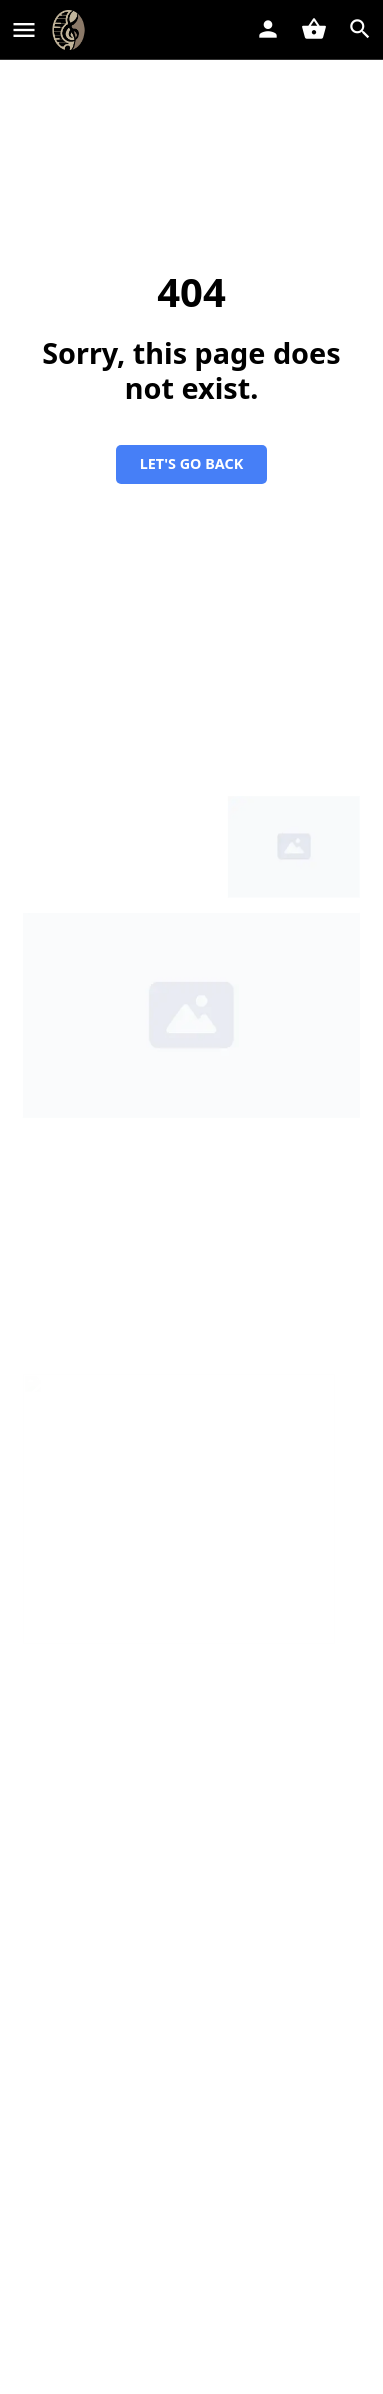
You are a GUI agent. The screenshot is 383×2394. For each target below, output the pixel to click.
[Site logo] (70, 30)
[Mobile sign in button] (268, 29)
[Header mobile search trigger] (360, 29)
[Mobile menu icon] (24, 30)
